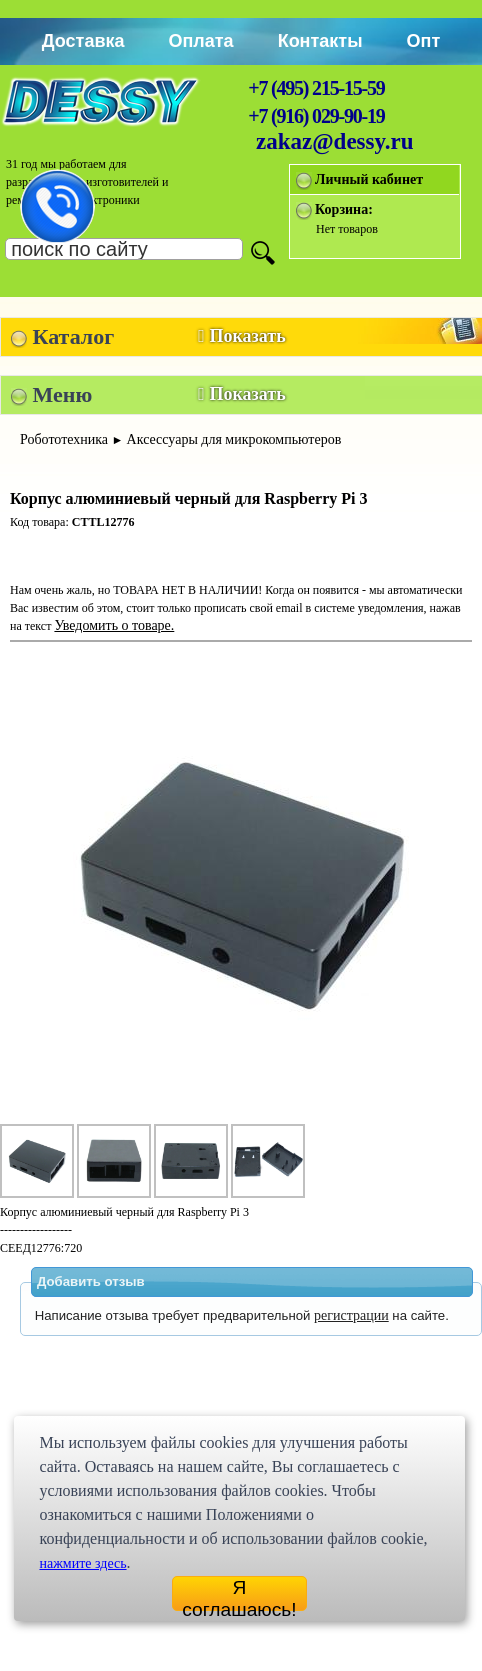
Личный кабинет (369, 179)
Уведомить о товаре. (114, 625)
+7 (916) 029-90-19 (316, 116)
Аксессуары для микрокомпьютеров (234, 439)
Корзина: (344, 209)
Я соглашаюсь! (239, 1594)
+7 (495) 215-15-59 (316, 88)
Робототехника (64, 439)
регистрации (351, 1315)
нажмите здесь (82, 1563)
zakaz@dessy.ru (335, 141)
